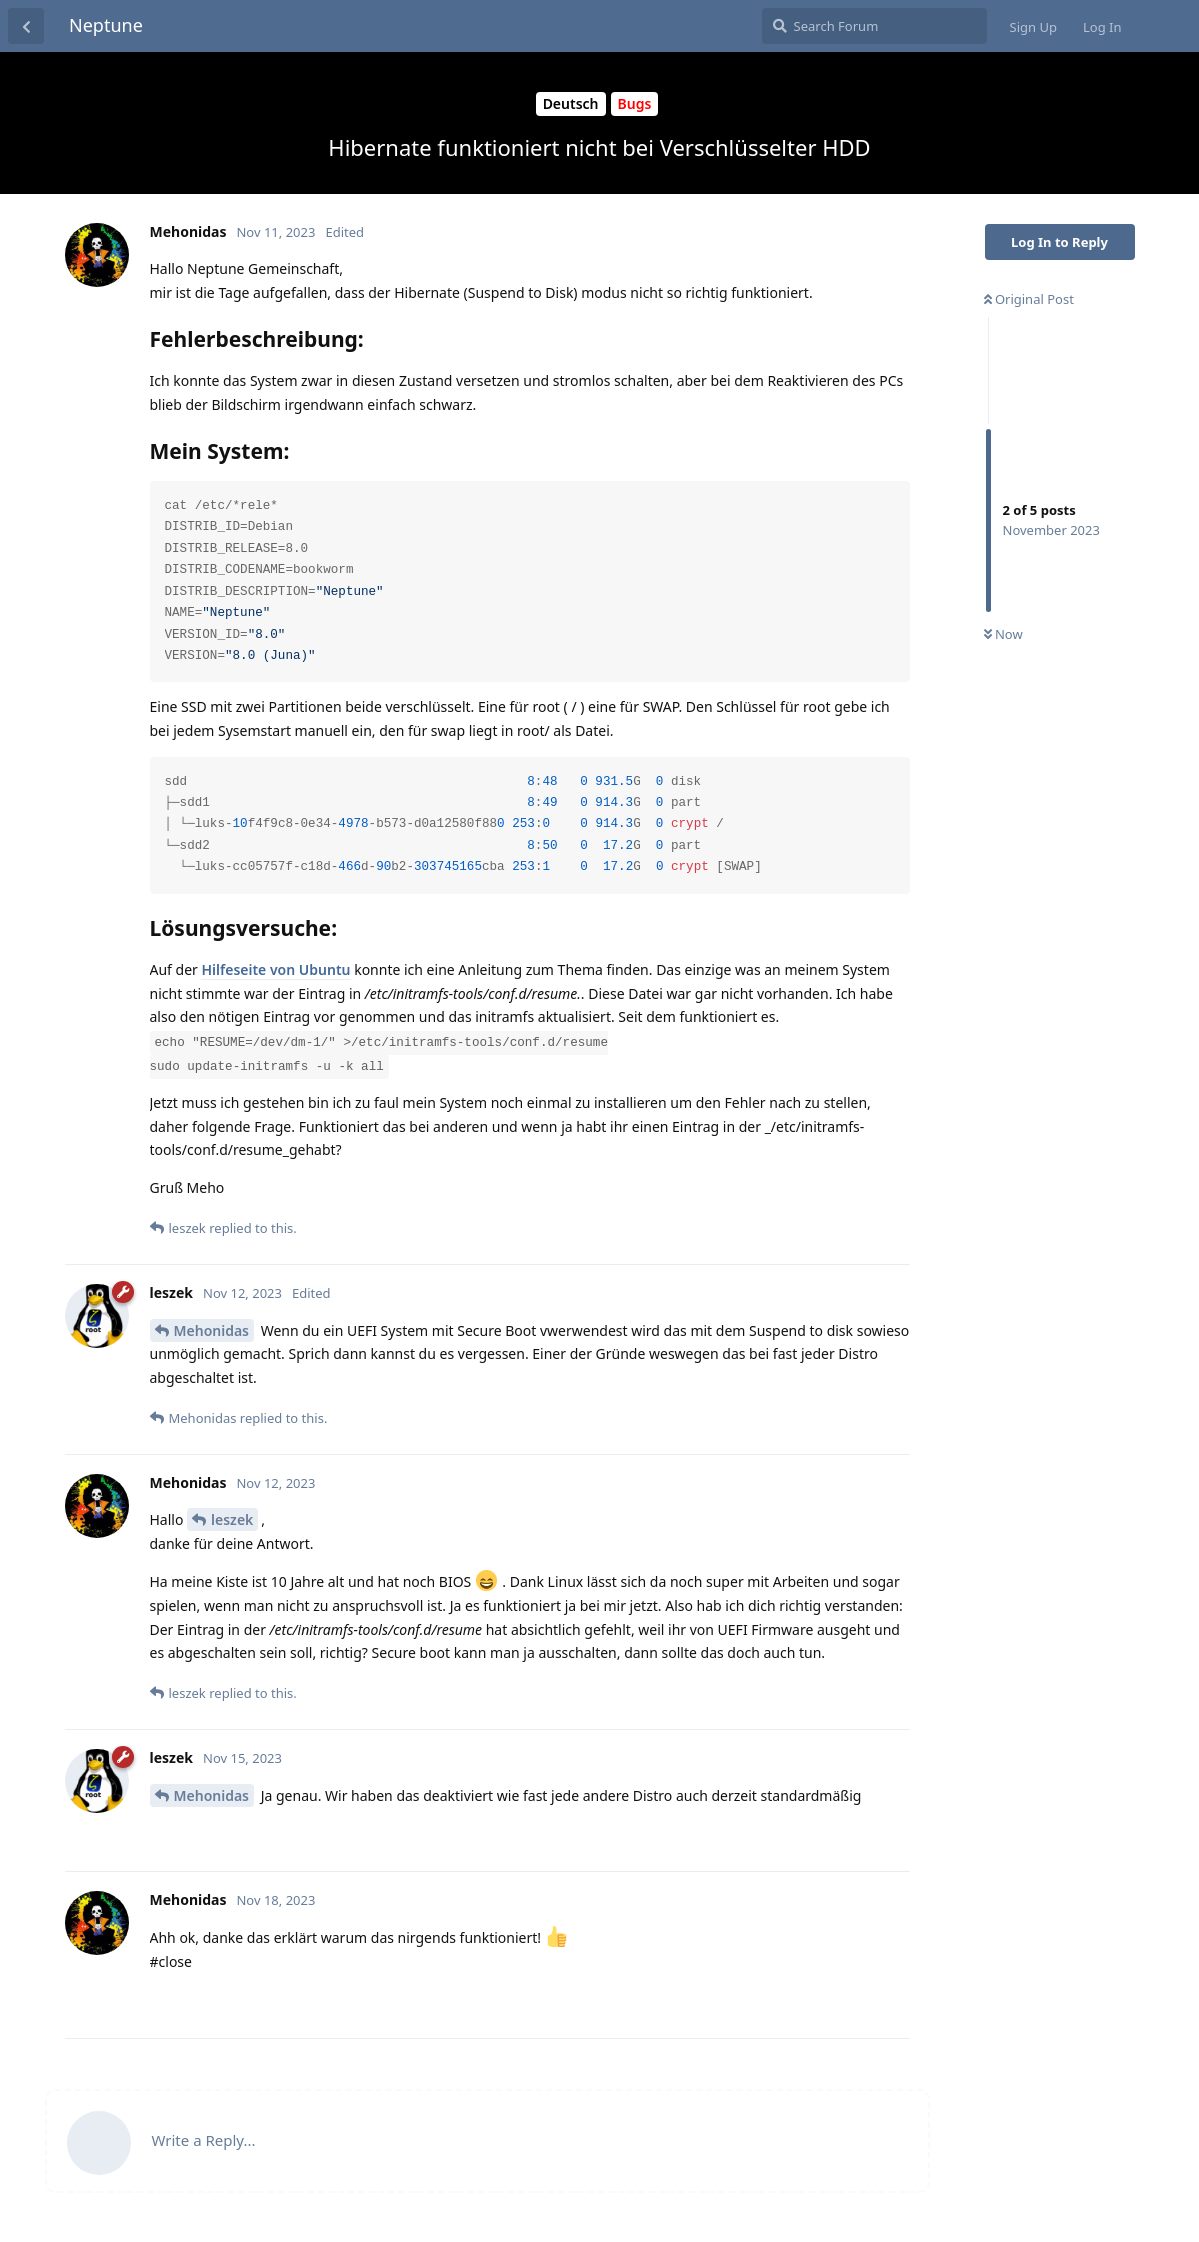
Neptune (106, 25)
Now (1003, 634)
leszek (232, 1519)
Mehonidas (212, 1330)
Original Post (1029, 299)
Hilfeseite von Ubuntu (275, 969)
